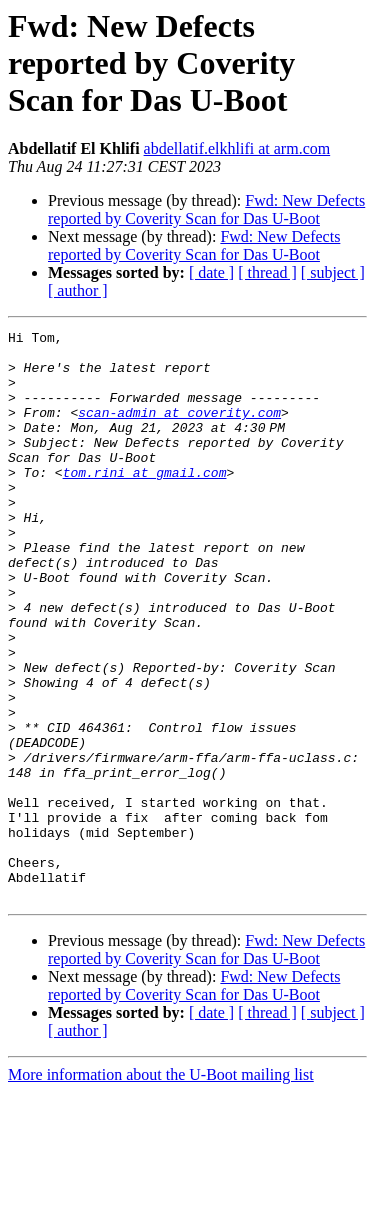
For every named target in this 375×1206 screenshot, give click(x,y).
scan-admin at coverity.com (179, 430)
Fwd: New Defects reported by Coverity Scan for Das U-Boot (206, 209)
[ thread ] (267, 272)
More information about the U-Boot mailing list (161, 1188)
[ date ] (211, 272)
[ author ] (78, 290)
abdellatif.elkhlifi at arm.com (237, 148)
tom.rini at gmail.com (145, 502)
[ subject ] (333, 272)
